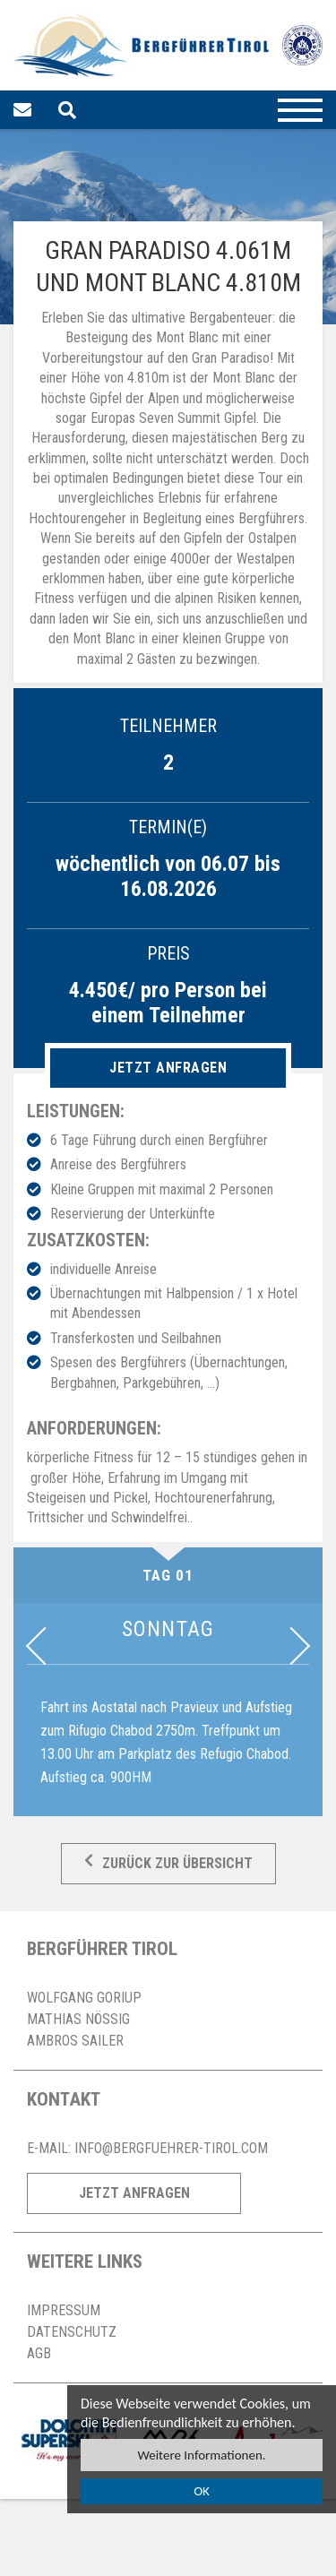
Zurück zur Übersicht (168, 1863)
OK (202, 2491)
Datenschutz (71, 2331)
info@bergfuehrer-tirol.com (171, 2148)
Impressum (63, 2310)
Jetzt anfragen (168, 1067)
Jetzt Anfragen (134, 2192)
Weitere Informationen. (201, 2455)
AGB (39, 2353)
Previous (45, 1646)
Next (291, 1646)
